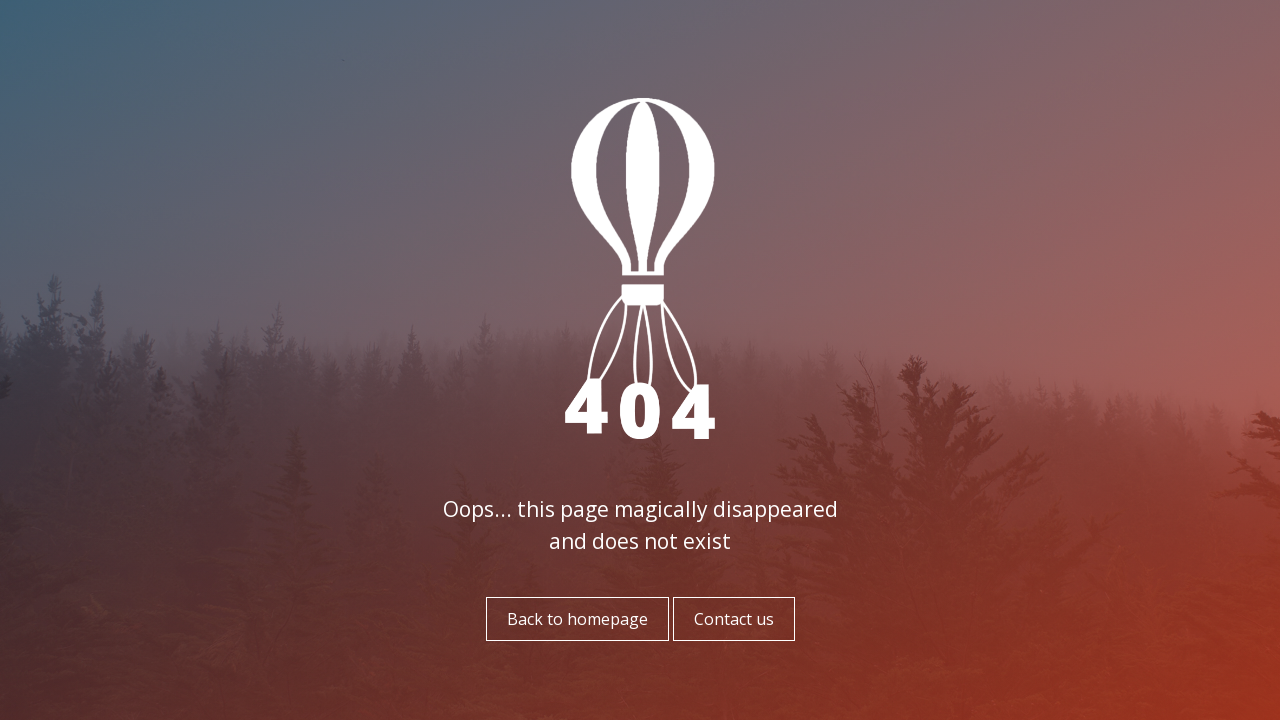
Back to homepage (577, 619)
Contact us (734, 619)
